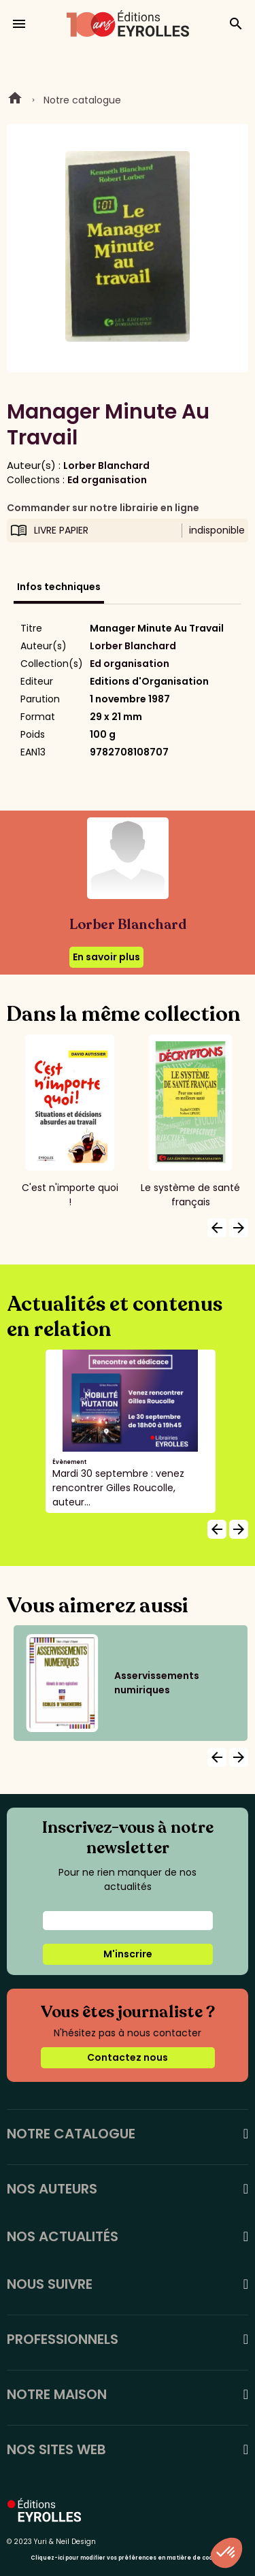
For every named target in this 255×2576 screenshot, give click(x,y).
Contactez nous (127, 2057)
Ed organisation (107, 480)
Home (15, 100)
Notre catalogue (82, 100)
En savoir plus (106, 957)
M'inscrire (127, 1954)
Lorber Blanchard (106, 465)
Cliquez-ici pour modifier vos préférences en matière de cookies (127, 2558)
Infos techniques (59, 586)
